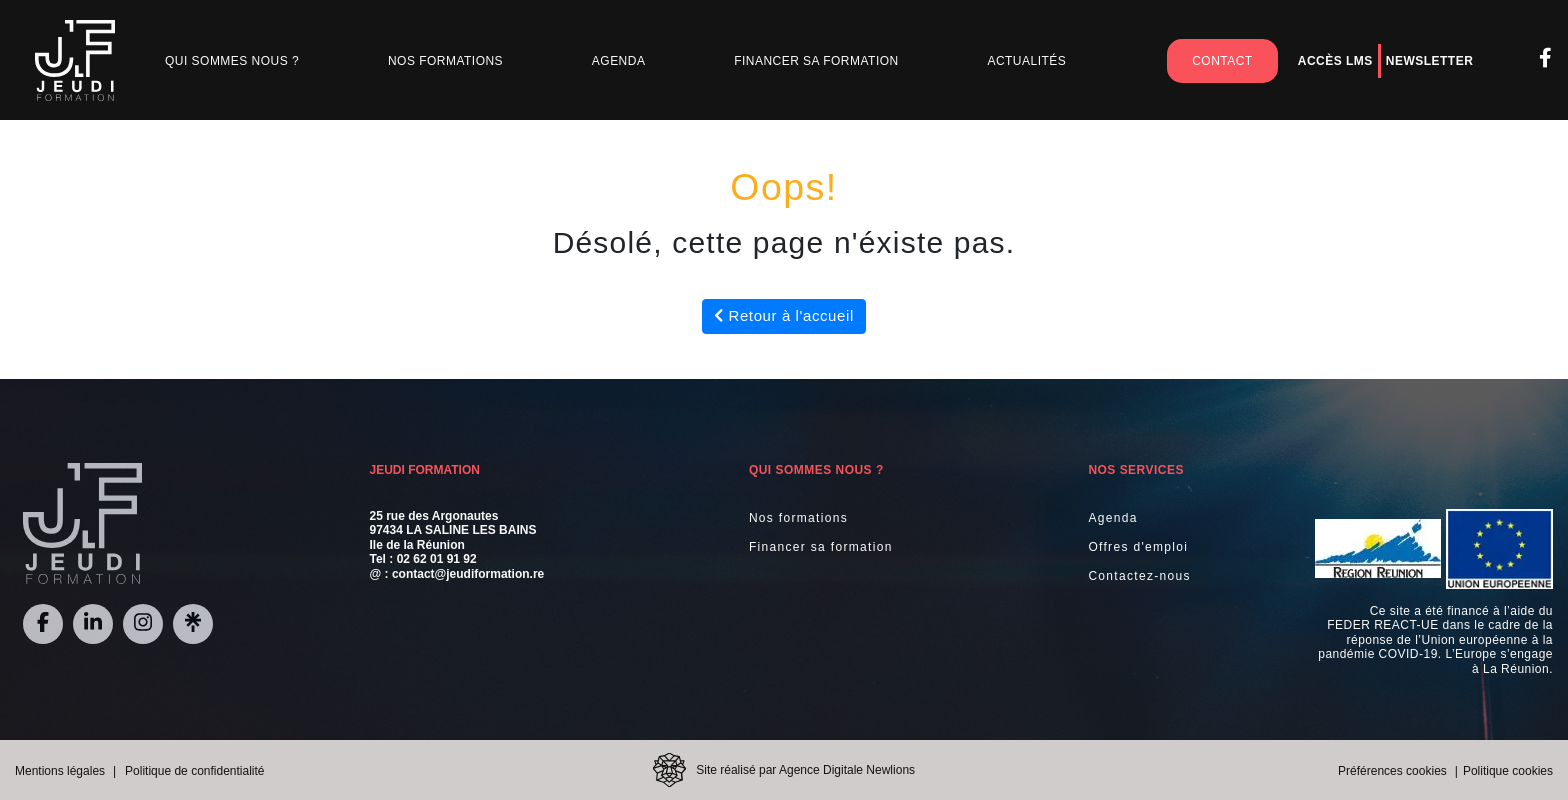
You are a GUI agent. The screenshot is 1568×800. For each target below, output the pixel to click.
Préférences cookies (1392, 771)
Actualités (1026, 61)
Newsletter (1429, 61)
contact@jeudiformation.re (468, 574)
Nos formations (798, 518)
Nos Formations (445, 61)
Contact (1222, 61)
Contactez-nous (1139, 576)
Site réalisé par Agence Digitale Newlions (805, 770)
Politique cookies (1508, 771)
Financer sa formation (816, 61)
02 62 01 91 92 (437, 559)
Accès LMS (1335, 61)
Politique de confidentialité (194, 771)
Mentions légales (60, 771)
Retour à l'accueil (784, 315)
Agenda (619, 61)
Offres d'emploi (1138, 547)
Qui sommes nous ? (232, 61)
